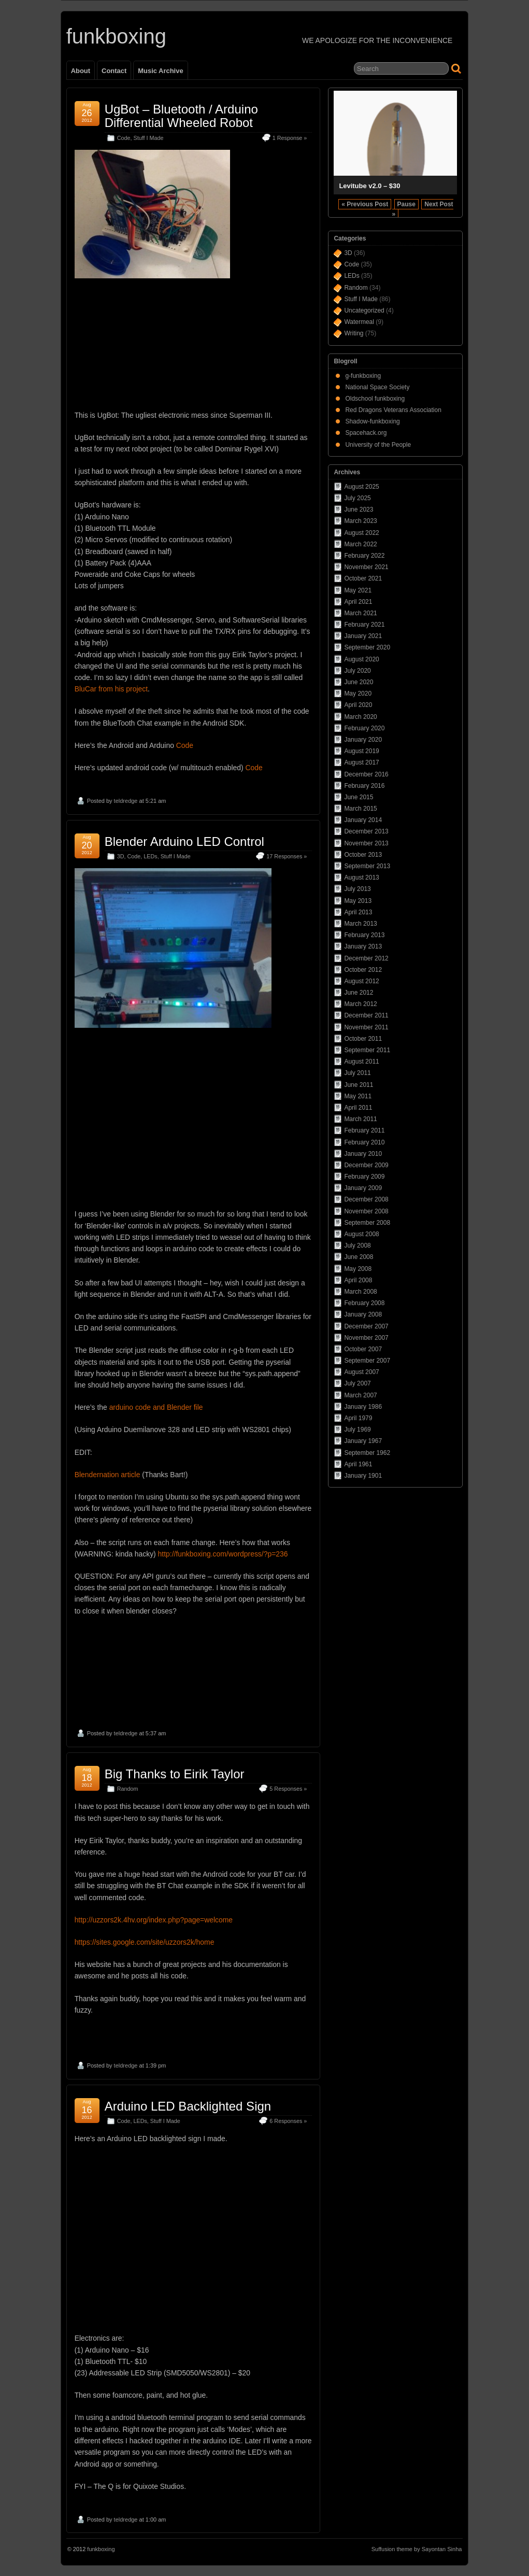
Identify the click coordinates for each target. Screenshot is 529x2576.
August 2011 (361, 1061)
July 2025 (357, 498)
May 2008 (357, 1268)
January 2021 (363, 636)
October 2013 (363, 854)
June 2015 (358, 797)
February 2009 (364, 1176)
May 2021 (357, 590)
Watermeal (359, 321)
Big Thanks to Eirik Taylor (175, 1774)
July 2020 (357, 670)
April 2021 (358, 601)
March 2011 (360, 1119)
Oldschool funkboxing (375, 398)
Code (124, 138)
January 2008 (363, 1314)
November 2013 (366, 843)
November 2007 (366, 1337)
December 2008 (366, 1199)
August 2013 (361, 877)
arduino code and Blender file (156, 1407)
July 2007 (357, 1383)
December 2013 (366, 831)
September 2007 (367, 1360)
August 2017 (361, 762)
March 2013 (360, 923)
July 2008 (357, 1245)
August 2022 (361, 532)
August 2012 (361, 981)
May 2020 (357, 693)
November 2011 (366, 1027)
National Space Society (377, 387)
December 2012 (366, 958)
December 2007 (366, 1326)
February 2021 (364, 624)
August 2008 (361, 1234)
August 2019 (361, 751)
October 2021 (363, 578)
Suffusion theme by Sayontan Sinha (416, 2549)
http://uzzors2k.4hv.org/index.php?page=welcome (154, 1920)
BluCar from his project (111, 689)
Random (127, 1789)
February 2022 (364, 555)
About (80, 71)
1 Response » (290, 138)
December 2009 (366, 1165)
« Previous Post (364, 204)
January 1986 (363, 1406)
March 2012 (360, 1004)
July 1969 (357, 1429)
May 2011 (357, 1096)
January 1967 (363, 1441)
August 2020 (361, 659)
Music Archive (160, 71)
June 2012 (358, 992)
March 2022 (360, 544)
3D (120, 856)
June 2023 (358, 509)
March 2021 (360, 613)
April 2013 (358, 912)
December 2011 (366, 1015)
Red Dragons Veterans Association (393, 410)
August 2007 (361, 1372)
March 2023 (360, 521)
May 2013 (357, 900)
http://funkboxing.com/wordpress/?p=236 (223, 1554)
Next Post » (422, 209)
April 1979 (358, 1418)
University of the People (378, 444)
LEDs (150, 856)
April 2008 (358, 1280)
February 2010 (364, 1142)
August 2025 (361, 486)
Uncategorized (364, 310)
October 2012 (363, 969)
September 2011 (367, 1050)
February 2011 (364, 1130)
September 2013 (367, 866)
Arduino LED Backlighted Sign (188, 2106)
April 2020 (358, 705)
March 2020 (360, 716)
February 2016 (364, 785)
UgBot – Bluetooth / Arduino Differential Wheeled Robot (181, 116)
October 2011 (363, 1038)
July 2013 (357, 889)
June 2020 (358, 682)
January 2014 (363, 820)
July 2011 (357, 1073)
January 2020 (363, 739)
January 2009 (363, 1188)
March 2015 (360, 808)
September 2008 (367, 1222)
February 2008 (364, 1303)
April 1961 (358, 1464)
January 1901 (363, 1475)
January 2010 (363, 1153)
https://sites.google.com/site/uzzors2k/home (145, 1942)
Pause (406, 204)
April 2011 (358, 1107)
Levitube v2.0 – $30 (369, 186)
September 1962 (367, 1452)
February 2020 (364, 728)
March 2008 (360, 1291)
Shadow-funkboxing (372, 421)
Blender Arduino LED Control (184, 841)
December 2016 (366, 774)
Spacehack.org (366, 432)
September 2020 (367, 647)
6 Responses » (288, 2121)
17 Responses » (286, 856)
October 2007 (363, 1349)
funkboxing (116, 36)
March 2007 (360, 1395)
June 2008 (358, 1257)
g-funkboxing (363, 375)
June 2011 (358, 1084)
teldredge (126, 801)
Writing (353, 333)
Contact (114, 71)
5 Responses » (288, 1789)
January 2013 (363, 946)
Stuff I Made (148, 138)
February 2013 (364, 935)
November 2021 (366, 567)
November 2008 (366, 1211)
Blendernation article (107, 1474)
